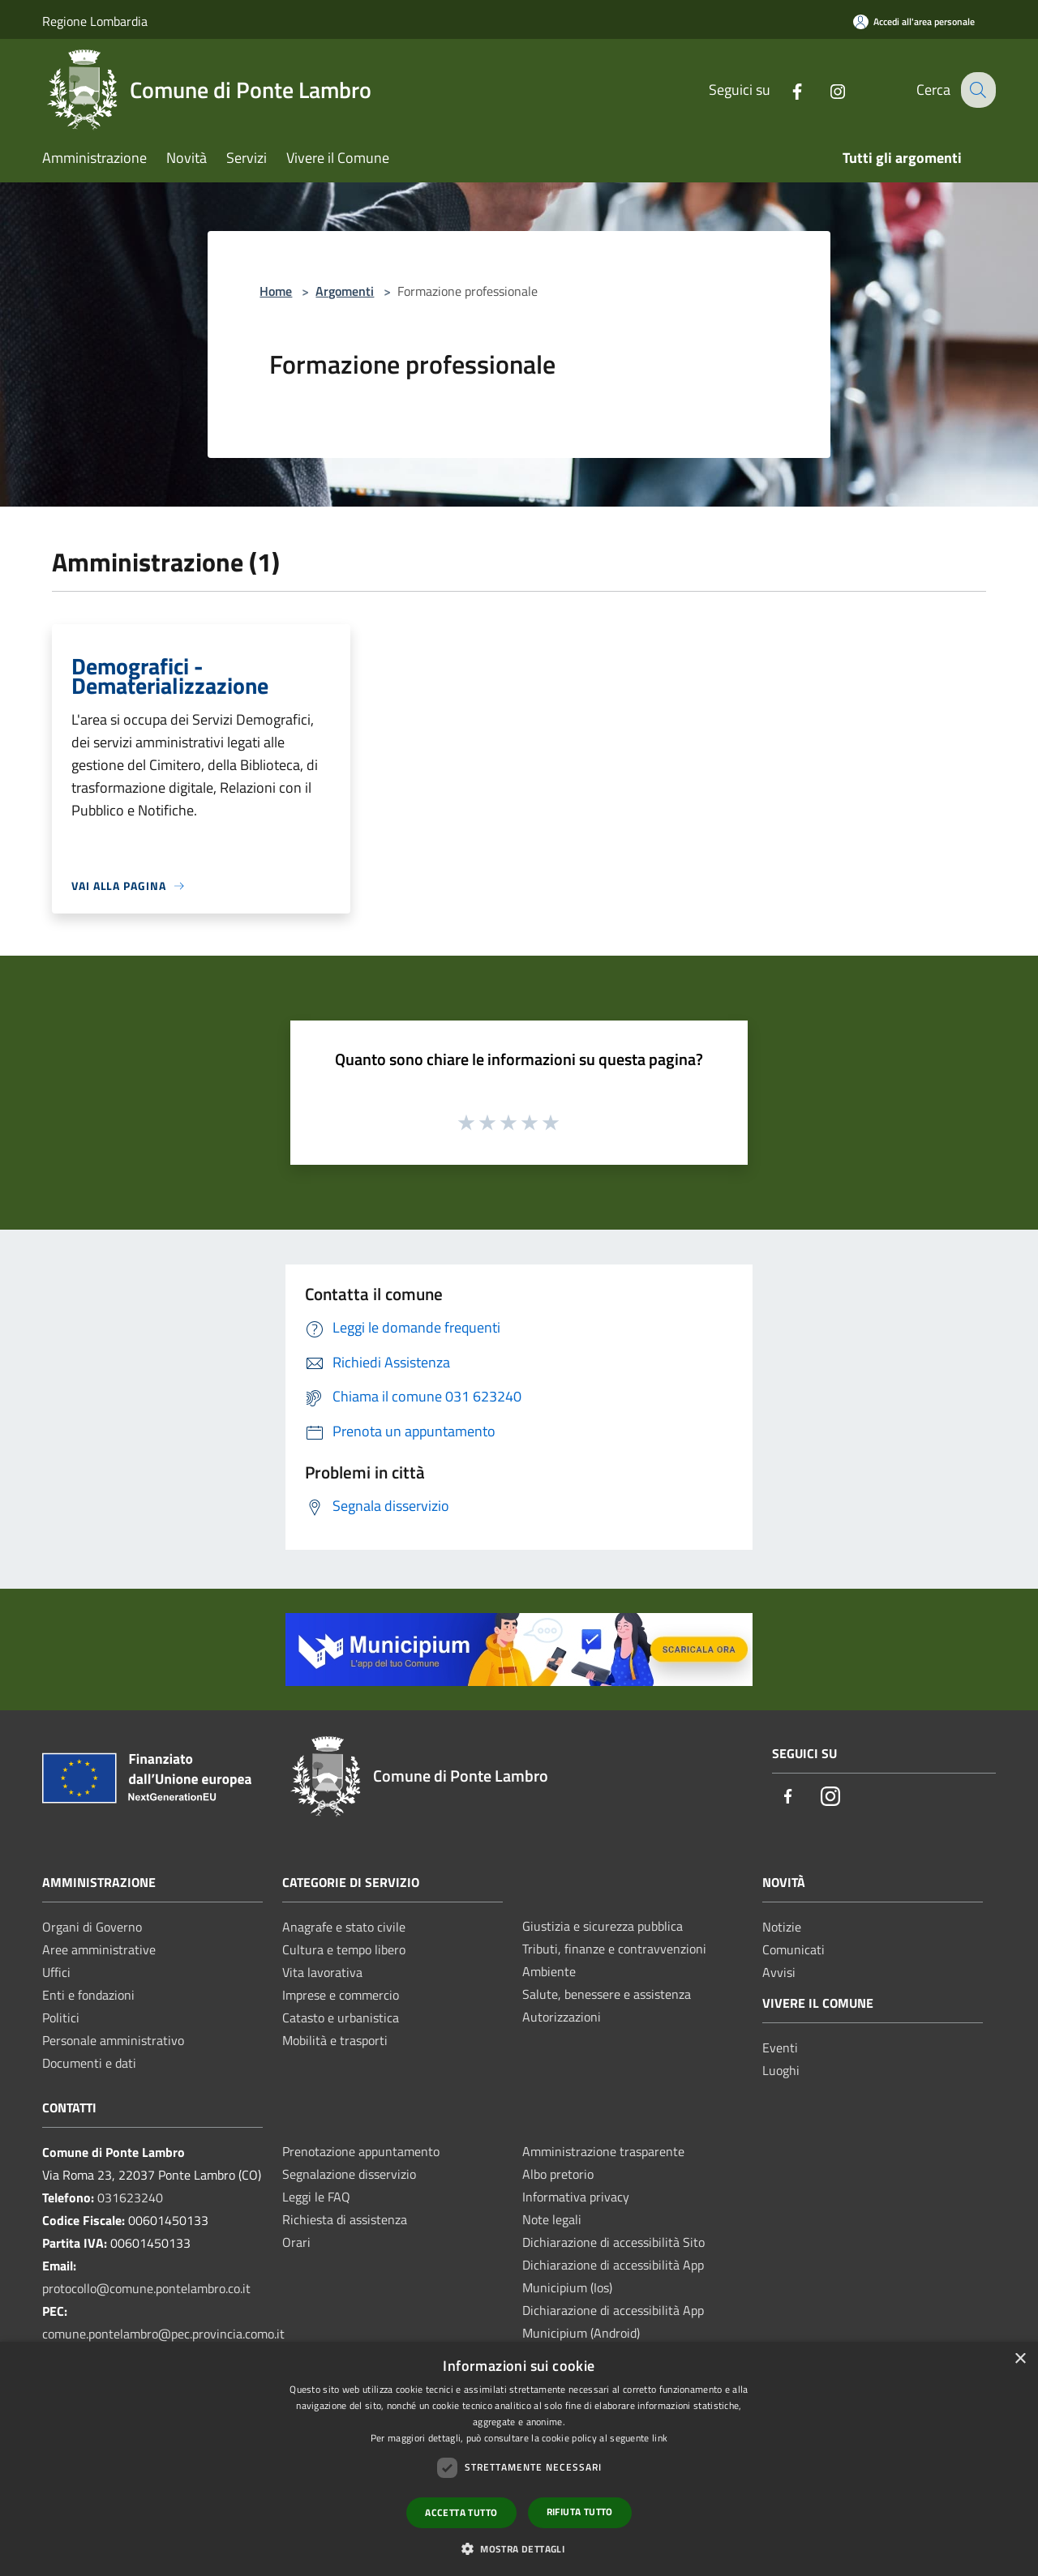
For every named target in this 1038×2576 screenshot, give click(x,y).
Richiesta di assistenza (344, 2219)
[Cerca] (976, 90)
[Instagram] (825, 90)
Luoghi (781, 2070)
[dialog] (519, 2459)
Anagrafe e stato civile (343, 1926)
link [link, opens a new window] (659, 2437)
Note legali (551, 2219)
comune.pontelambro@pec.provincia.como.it (163, 2333)
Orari (296, 2242)
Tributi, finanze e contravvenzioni (614, 1948)
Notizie (781, 1926)
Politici (60, 2017)
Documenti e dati (89, 2063)
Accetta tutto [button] (461, 2512)
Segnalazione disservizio (349, 2174)
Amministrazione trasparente (603, 2151)
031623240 (130, 2197)
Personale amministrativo (113, 2040)
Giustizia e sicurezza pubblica (602, 1926)
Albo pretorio (558, 2174)
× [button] (1020, 2359)
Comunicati (793, 1949)
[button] (519, 2548)
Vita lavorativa (322, 1972)
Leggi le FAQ (316, 2196)
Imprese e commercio (340, 1995)
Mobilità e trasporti (335, 2040)
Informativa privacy (575, 2196)
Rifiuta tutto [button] (580, 2511)
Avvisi (779, 1972)
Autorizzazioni (561, 2016)
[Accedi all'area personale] (914, 21)
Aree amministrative (99, 1949)
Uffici (56, 1972)
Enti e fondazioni (88, 1995)
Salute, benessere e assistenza (606, 1994)
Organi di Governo (92, 1926)
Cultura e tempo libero (343, 1949)
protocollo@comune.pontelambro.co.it (146, 2288)
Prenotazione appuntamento (361, 2151)
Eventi (780, 2047)
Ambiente (549, 1971)
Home (276, 291)
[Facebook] (784, 90)
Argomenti (344, 291)
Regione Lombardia (95, 21)
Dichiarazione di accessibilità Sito (613, 2242)
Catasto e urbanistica (340, 2017)
